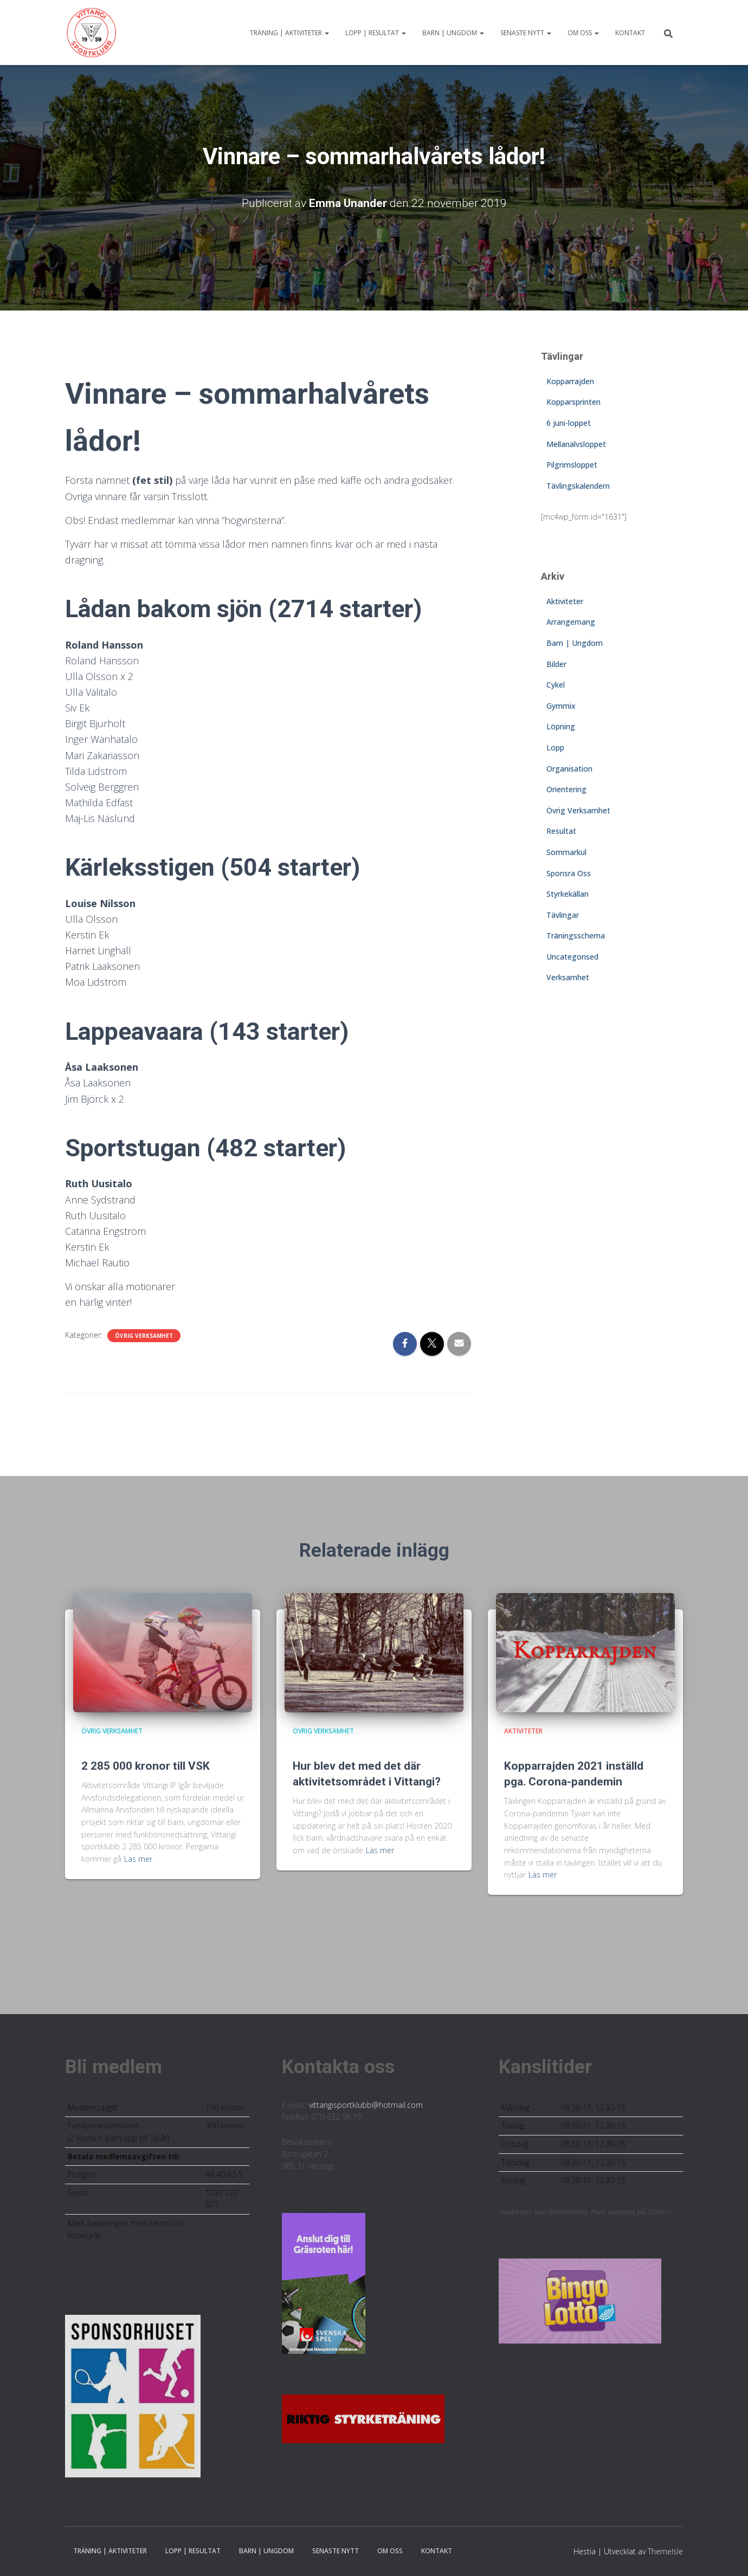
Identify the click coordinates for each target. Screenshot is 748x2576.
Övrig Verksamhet (144, 1335)
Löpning (560, 726)
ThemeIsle (665, 2551)
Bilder (556, 664)
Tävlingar (562, 915)
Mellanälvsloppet (576, 444)
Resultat (561, 831)
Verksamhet (567, 977)
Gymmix (561, 706)
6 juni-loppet (568, 423)
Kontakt (630, 32)
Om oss (583, 32)
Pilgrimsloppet (571, 464)
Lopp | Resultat (375, 32)
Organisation (569, 768)
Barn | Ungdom (453, 32)
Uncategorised (572, 957)
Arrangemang (570, 622)
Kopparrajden (570, 381)
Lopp (555, 747)
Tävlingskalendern (578, 486)
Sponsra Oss (568, 873)
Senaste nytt (525, 32)
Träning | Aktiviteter (289, 32)
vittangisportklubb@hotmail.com (366, 2105)
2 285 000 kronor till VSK (145, 1765)
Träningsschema (575, 935)
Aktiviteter (564, 601)
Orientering (566, 789)
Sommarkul (566, 852)
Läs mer (138, 1859)
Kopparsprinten (573, 402)
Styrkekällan (567, 894)
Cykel (555, 684)
